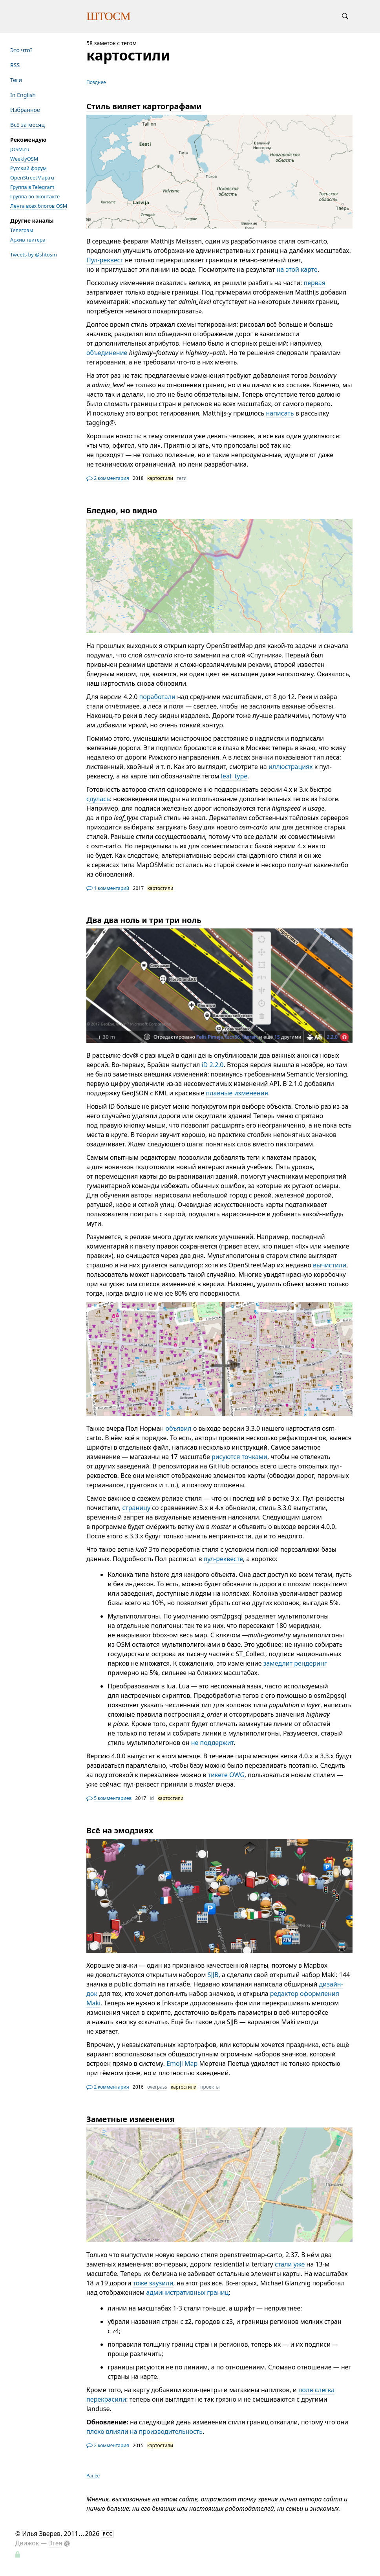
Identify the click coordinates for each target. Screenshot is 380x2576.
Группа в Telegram (32, 186)
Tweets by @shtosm (33, 254)
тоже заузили (153, 2283)
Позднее (96, 82)
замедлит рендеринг (295, 1663)
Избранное (25, 110)
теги (181, 478)
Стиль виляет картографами (144, 106)
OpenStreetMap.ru (32, 177)
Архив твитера (28, 239)
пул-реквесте (223, 1558)
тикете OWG (226, 1774)
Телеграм (21, 230)
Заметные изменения (130, 2119)
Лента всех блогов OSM (38, 205)
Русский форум (28, 168)
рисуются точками (239, 1456)
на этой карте (297, 269)
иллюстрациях (291, 766)
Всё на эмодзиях (119, 1830)
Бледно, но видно (121, 510)
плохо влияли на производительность (144, 2431)
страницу (136, 1507)
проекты (209, 2087)
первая (314, 282)
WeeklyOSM (24, 158)
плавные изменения (237, 1093)
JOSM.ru (19, 149)
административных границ (187, 2292)
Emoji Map (181, 2063)
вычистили (329, 1265)
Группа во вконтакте (35, 196)
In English (23, 95)
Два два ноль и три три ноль (143, 920)
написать (280, 413)
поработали (157, 696)
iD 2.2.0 (212, 1064)
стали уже (290, 2264)
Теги (16, 80)
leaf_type (234, 776)
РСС (107, 2533)
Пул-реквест (104, 260)
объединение (106, 352)
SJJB (213, 1974)
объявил (179, 1428)
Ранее (93, 2475)
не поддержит (212, 1742)
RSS (15, 65)
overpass (157, 2087)
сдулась (98, 799)
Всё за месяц (27, 124)
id (151, 1798)
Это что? (21, 50)
